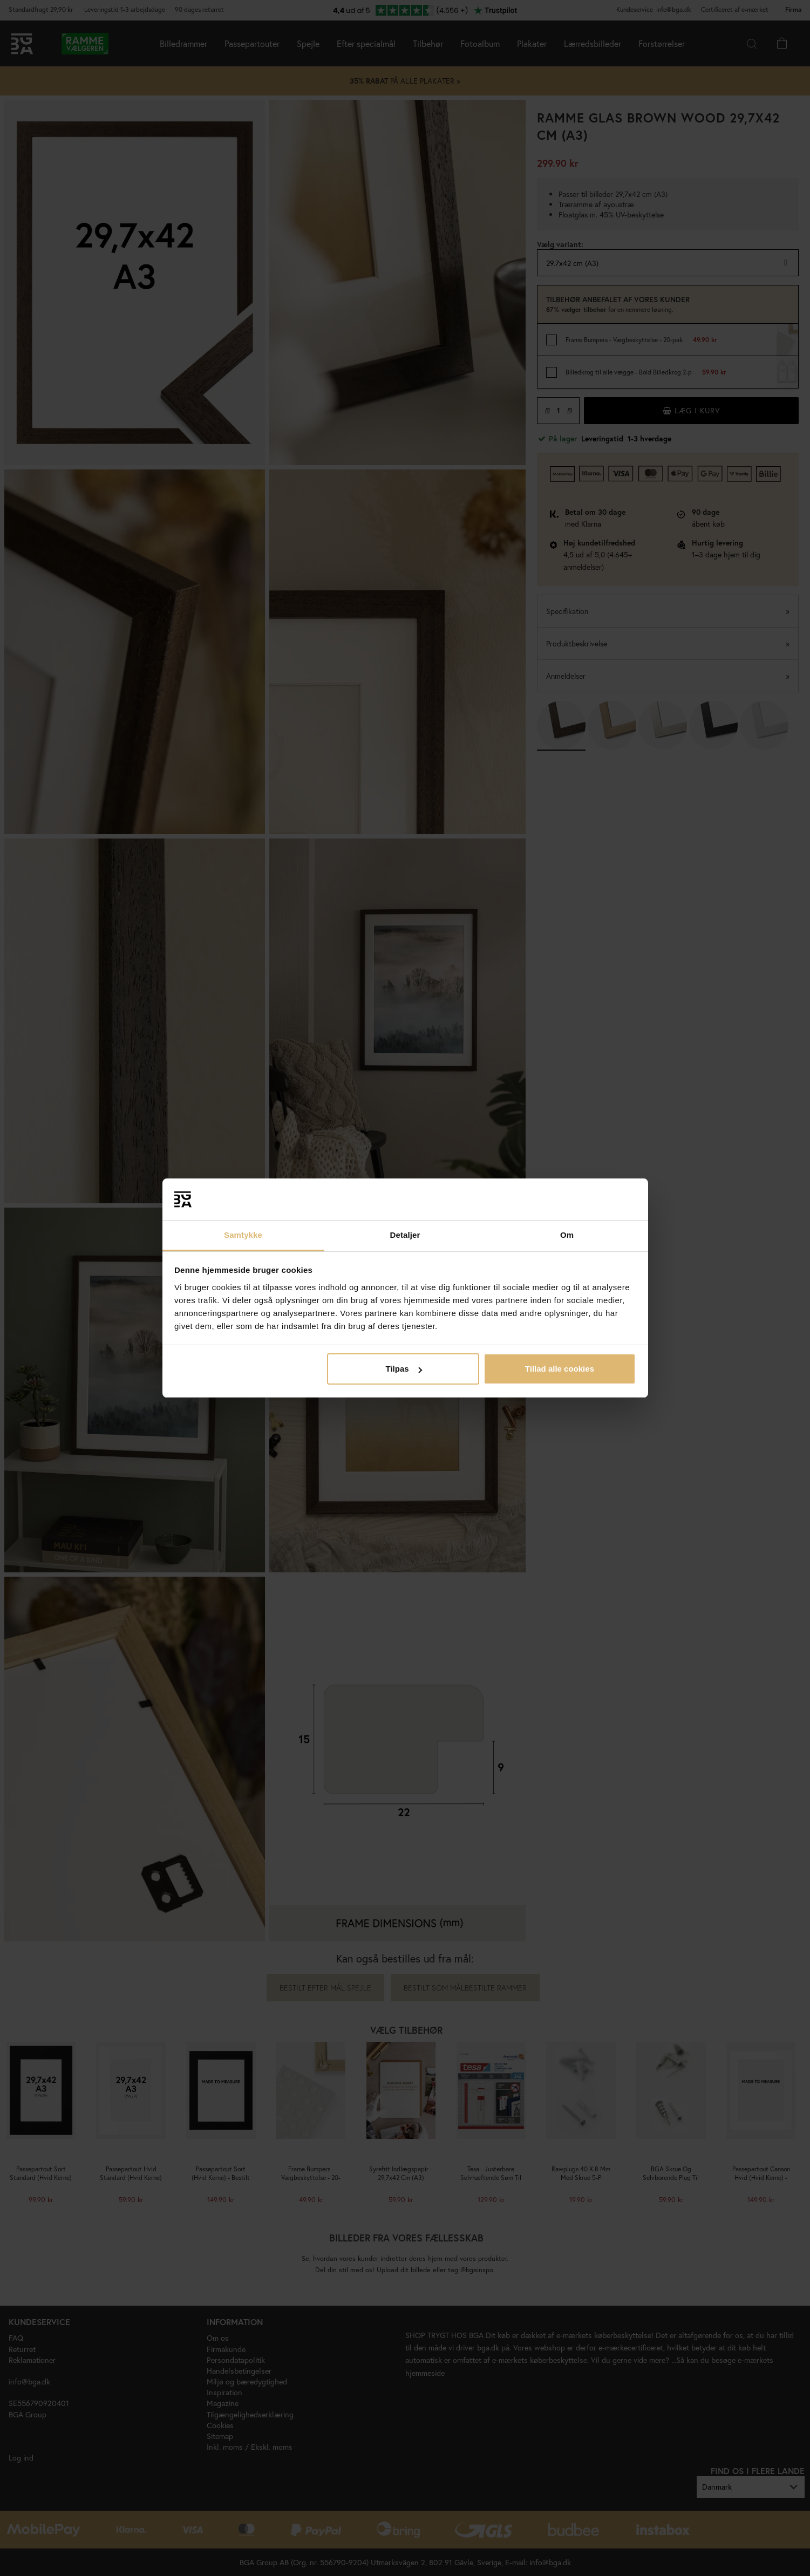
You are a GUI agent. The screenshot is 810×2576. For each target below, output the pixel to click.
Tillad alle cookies (559, 1368)
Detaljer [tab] (405, 1234)
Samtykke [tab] (243, 1234)
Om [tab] (567, 1234)
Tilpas (404, 1368)
